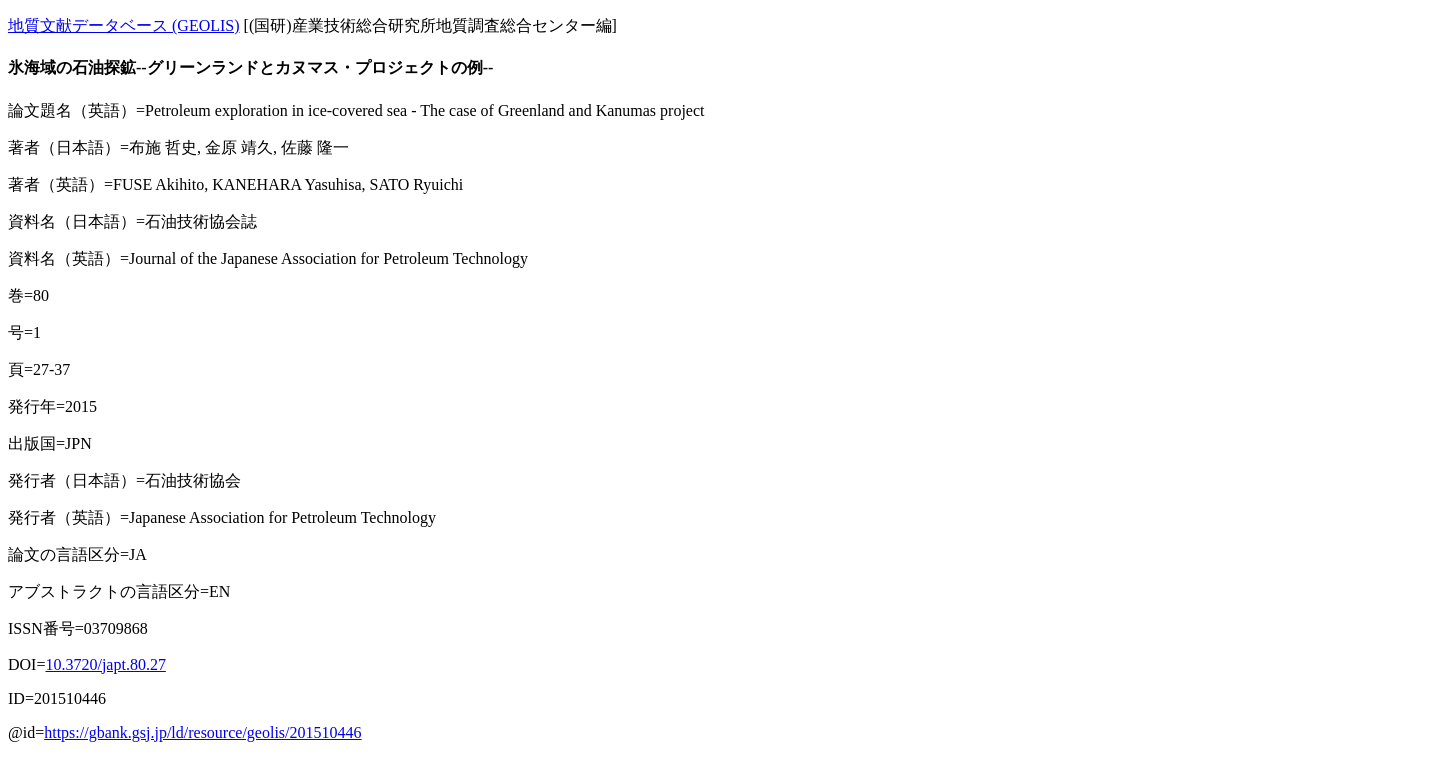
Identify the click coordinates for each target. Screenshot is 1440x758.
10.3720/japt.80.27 (105, 664)
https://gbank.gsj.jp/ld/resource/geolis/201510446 (202, 732)
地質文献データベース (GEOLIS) (124, 25)
